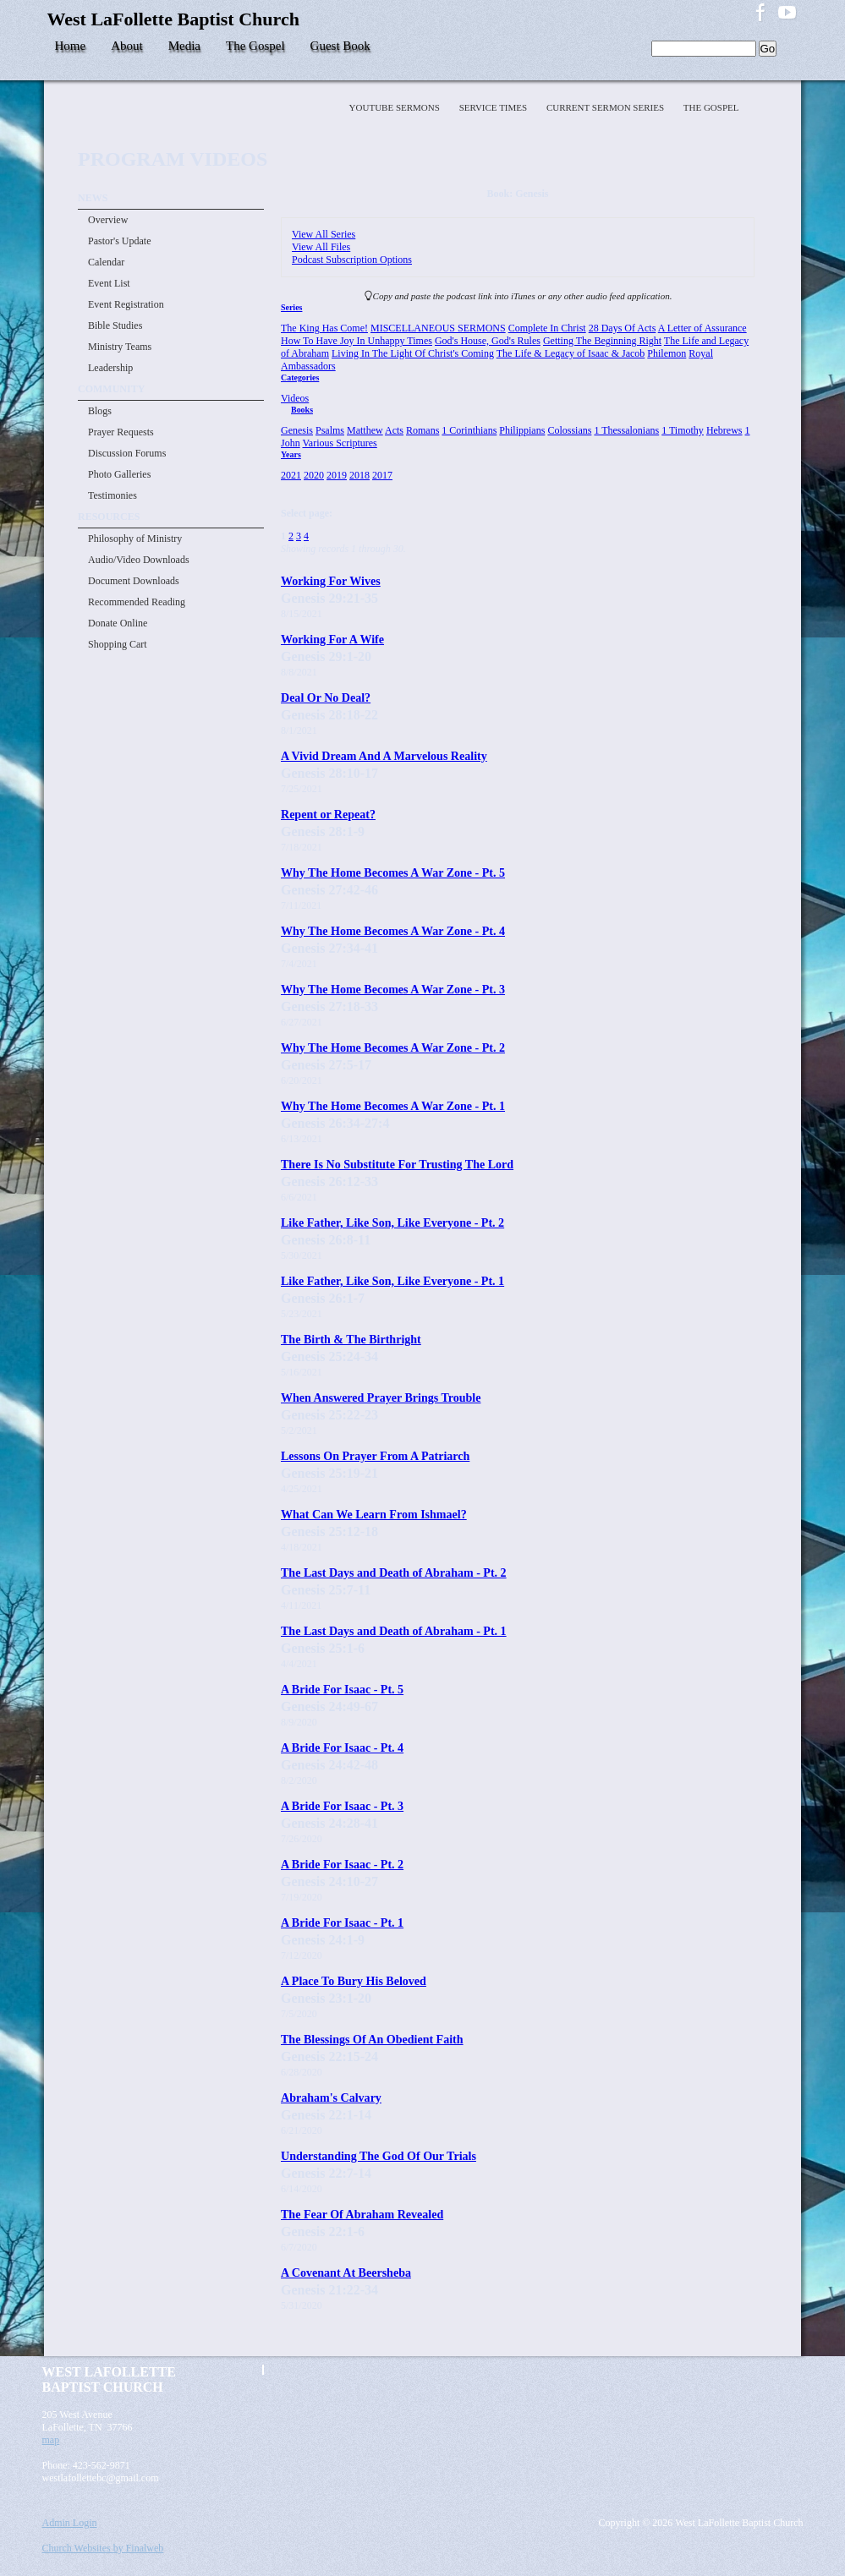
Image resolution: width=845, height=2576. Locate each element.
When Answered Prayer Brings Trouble (380, 1397)
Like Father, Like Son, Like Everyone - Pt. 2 (392, 1222)
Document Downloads (133, 581)
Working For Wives (331, 581)
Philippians (522, 430)
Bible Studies (115, 325)
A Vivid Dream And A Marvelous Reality (384, 756)
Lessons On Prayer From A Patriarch (375, 1456)
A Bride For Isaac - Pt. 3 (342, 1806)
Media (184, 45)
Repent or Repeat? (328, 814)
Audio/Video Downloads (138, 560)
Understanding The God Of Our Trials (378, 2156)
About (127, 45)
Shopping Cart (117, 644)
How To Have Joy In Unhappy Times (356, 341)
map (51, 2440)
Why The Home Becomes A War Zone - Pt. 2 (393, 1047)
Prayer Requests (121, 432)
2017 (382, 475)
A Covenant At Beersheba (346, 2272)
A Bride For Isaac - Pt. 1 (342, 1922)
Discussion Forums (127, 453)
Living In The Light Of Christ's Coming (413, 353)
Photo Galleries (119, 474)
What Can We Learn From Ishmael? (374, 1514)
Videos (295, 398)
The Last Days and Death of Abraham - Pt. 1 (394, 1631)
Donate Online (117, 623)
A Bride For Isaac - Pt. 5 (342, 1689)
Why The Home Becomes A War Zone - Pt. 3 (393, 989)
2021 (291, 475)
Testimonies (112, 495)
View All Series (323, 234)
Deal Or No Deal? (325, 697)
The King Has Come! (324, 328)
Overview (108, 220)
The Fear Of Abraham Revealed (362, 2214)
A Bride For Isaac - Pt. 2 (342, 1864)
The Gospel (255, 45)
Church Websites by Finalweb (103, 2548)
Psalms (330, 430)
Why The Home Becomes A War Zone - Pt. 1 (393, 1106)
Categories (300, 377)
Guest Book (340, 45)
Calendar (106, 262)
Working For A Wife (332, 639)
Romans (422, 430)
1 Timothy (682, 430)
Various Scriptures (339, 443)
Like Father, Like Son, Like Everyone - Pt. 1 (392, 1281)
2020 (314, 475)
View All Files (321, 247)
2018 (359, 475)
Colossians (569, 430)
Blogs (100, 411)
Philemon (666, 353)
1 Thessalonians (626, 430)
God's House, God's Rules (487, 341)
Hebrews (724, 430)
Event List (109, 283)
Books (302, 409)
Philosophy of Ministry (135, 538)
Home (70, 45)
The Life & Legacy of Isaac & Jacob (571, 353)
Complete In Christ (547, 328)
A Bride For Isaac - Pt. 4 (342, 1747)
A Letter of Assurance (702, 328)
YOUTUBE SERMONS (395, 107)
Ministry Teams (119, 347)
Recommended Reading (136, 602)
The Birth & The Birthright (351, 1339)
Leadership (110, 368)
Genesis (297, 430)
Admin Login (69, 2523)
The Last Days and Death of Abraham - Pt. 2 (394, 1572)
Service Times (494, 107)
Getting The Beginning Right (602, 341)
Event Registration (126, 304)
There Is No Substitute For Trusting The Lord (397, 1164)
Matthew (365, 430)
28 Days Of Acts (622, 328)
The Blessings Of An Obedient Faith (372, 2039)
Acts (394, 430)
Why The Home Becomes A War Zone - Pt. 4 (393, 931)
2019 (336, 475)
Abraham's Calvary (331, 2097)
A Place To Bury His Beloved (353, 1981)
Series (291, 307)
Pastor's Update (119, 241)
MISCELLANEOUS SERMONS (438, 328)
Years (291, 454)
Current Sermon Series (606, 107)
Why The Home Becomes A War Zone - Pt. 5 (393, 872)
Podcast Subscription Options (352, 259)
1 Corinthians (469, 430)
